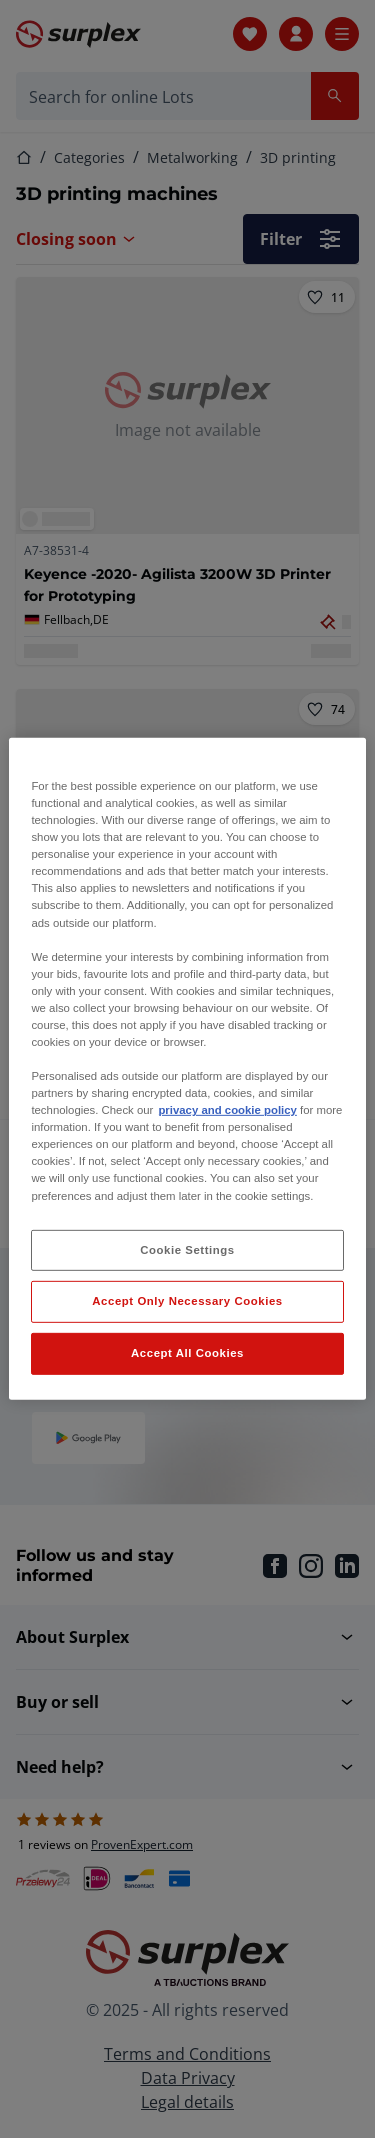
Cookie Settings (187, 1249)
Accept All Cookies (187, 1353)
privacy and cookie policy (227, 1110)
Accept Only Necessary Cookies (187, 1301)
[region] (187, 1069)
